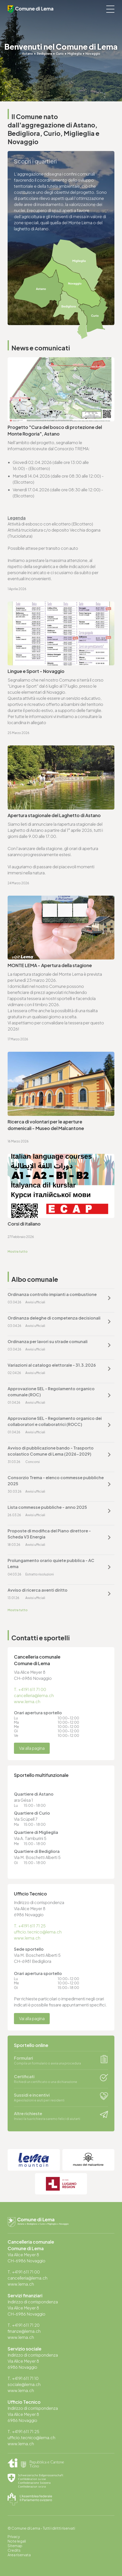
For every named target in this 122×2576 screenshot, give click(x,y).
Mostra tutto (18, 1251)
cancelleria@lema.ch (34, 1695)
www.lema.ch (27, 1701)
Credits (14, 2550)
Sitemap (15, 2545)
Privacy (14, 2536)
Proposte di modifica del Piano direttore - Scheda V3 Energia (49, 1533)
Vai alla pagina (32, 1748)
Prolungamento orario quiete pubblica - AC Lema (51, 1563)
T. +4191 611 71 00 (30, 1689)
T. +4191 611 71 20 (24, 2325)
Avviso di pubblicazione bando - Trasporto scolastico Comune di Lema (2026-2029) (51, 1451)
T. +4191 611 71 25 (30, 1925)
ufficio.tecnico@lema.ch (38, 1931)
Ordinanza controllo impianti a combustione (52, 1294)
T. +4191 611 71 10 (23, 2378)
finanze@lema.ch (24, 2331)
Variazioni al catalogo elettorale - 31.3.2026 (52, 1365)
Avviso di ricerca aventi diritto (37, 1590)
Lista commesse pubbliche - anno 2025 (47, 1507)
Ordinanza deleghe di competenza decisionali (54, 1318)
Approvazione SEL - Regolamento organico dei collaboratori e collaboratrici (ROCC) (55, 1421)
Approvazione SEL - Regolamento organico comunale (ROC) (51, 1391)
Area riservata (19, 2554)
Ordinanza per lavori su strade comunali (48, 1341)
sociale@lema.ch (24, 2384)
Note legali (17, 2541)
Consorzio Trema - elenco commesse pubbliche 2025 (56, 1480)
